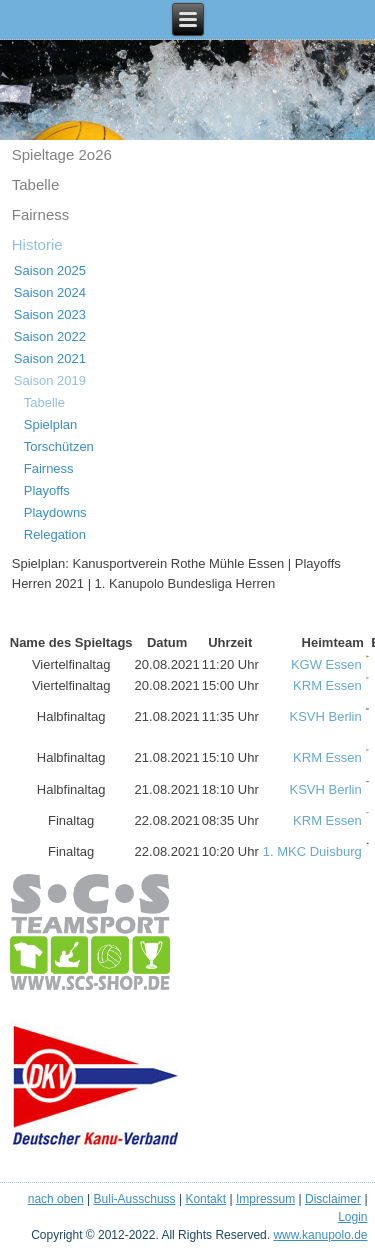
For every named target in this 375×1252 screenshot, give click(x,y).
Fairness (41, 214)
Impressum (265, 1199)
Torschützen (59, 446)
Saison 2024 (50, 292)
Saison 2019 (50, 380)
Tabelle (36, 184)
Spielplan (51, 424)
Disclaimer (333, 1199)
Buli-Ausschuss (135, 1199)
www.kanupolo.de (320, 1235)
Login (352, 1217)
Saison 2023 (50, 314)
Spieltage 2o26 (62, 154)
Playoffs (47, 490)
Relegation (55, 534)
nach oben (56, 1199)
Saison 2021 (50, 358)
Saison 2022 (50, 336)
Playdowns (55, 512)
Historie (37, 244)
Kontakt (205, 1199)
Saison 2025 (50, 270)
